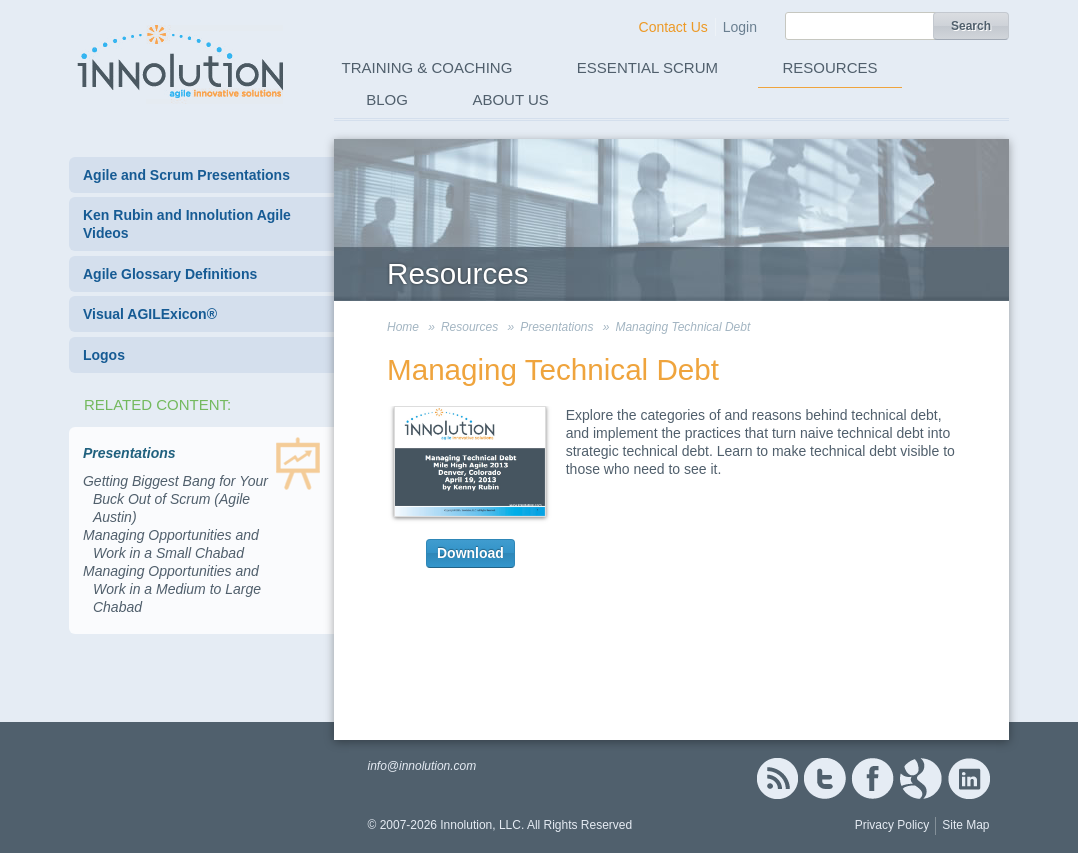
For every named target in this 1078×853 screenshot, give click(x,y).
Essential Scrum (647, 67)
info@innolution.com (421, 766)
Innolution (182, 61)
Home (403, 327)
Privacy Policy (892, 825)
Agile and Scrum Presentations (186, 175)
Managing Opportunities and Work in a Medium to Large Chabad (172, 589)
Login (740, 27)
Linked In (969, 778)
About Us (510, 99)
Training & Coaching (427, 67)
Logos (104, 355)
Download (470, 553)
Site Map (965, 825)
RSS (777, 778)
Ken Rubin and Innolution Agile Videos (187, 224)
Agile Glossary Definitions (170, 274)
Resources (830, 67)
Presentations (556, 327)
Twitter (825, 778)
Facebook (872, 778)
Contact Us (673, 27)
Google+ (921, 778)
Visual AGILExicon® (150, 314)
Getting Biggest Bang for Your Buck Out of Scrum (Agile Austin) (175, 499)
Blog (387, 99)
